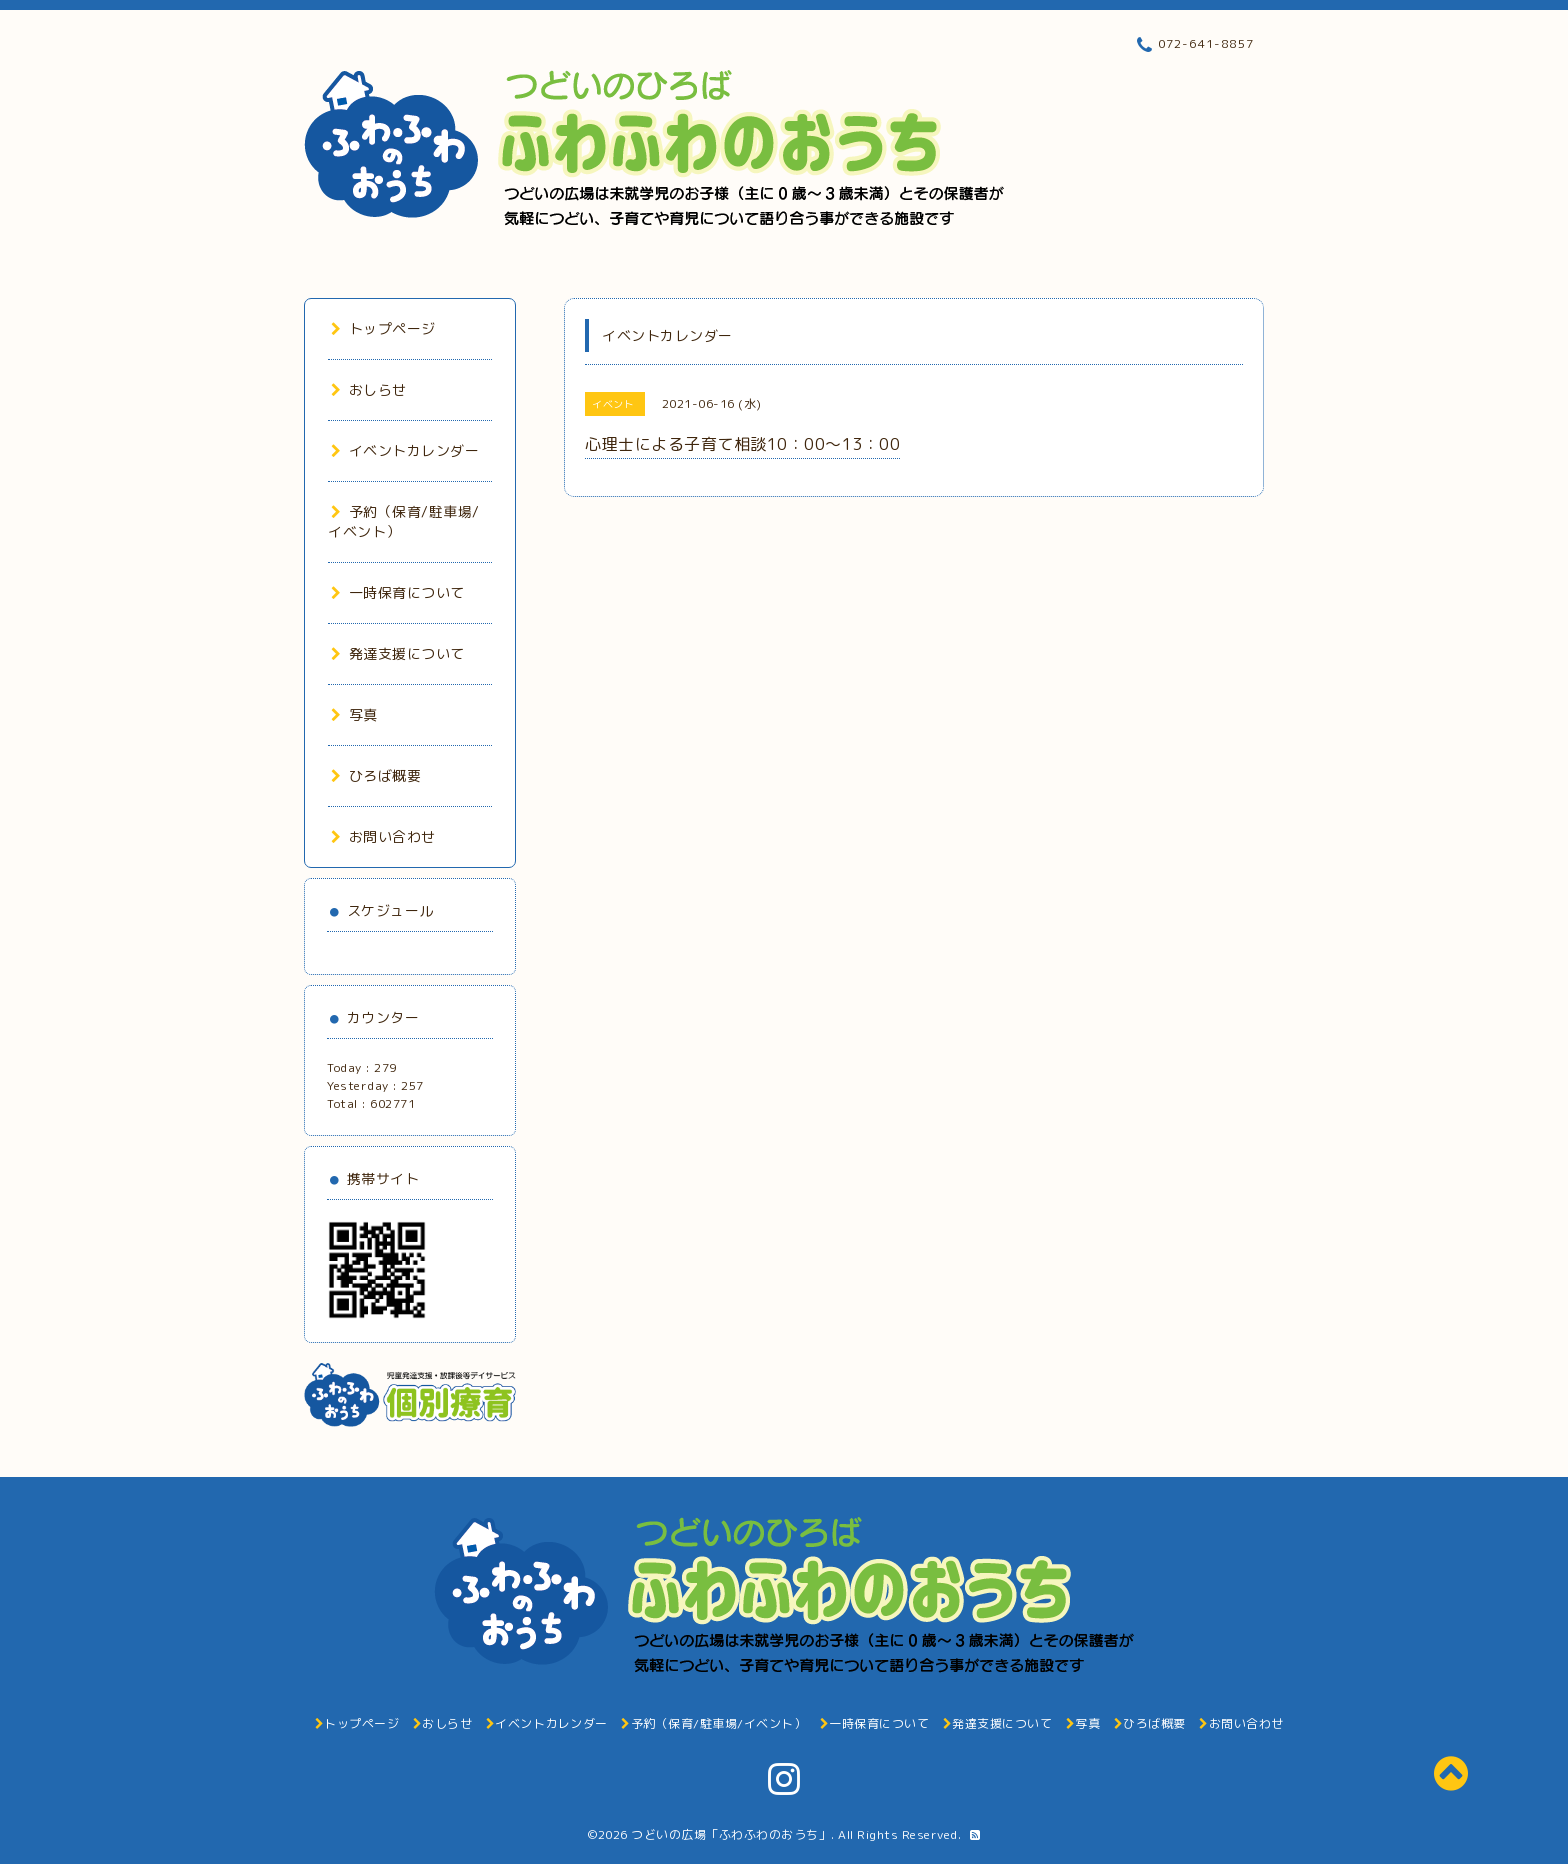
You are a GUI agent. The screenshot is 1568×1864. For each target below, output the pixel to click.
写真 (354, 714)
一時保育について (398, 592)
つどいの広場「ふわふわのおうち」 (731, 1834)
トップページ (383, 328)
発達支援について (398, 653)
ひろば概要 (376, 775)
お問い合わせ (383, 836)
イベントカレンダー (405, 450)
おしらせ (369, 389)
